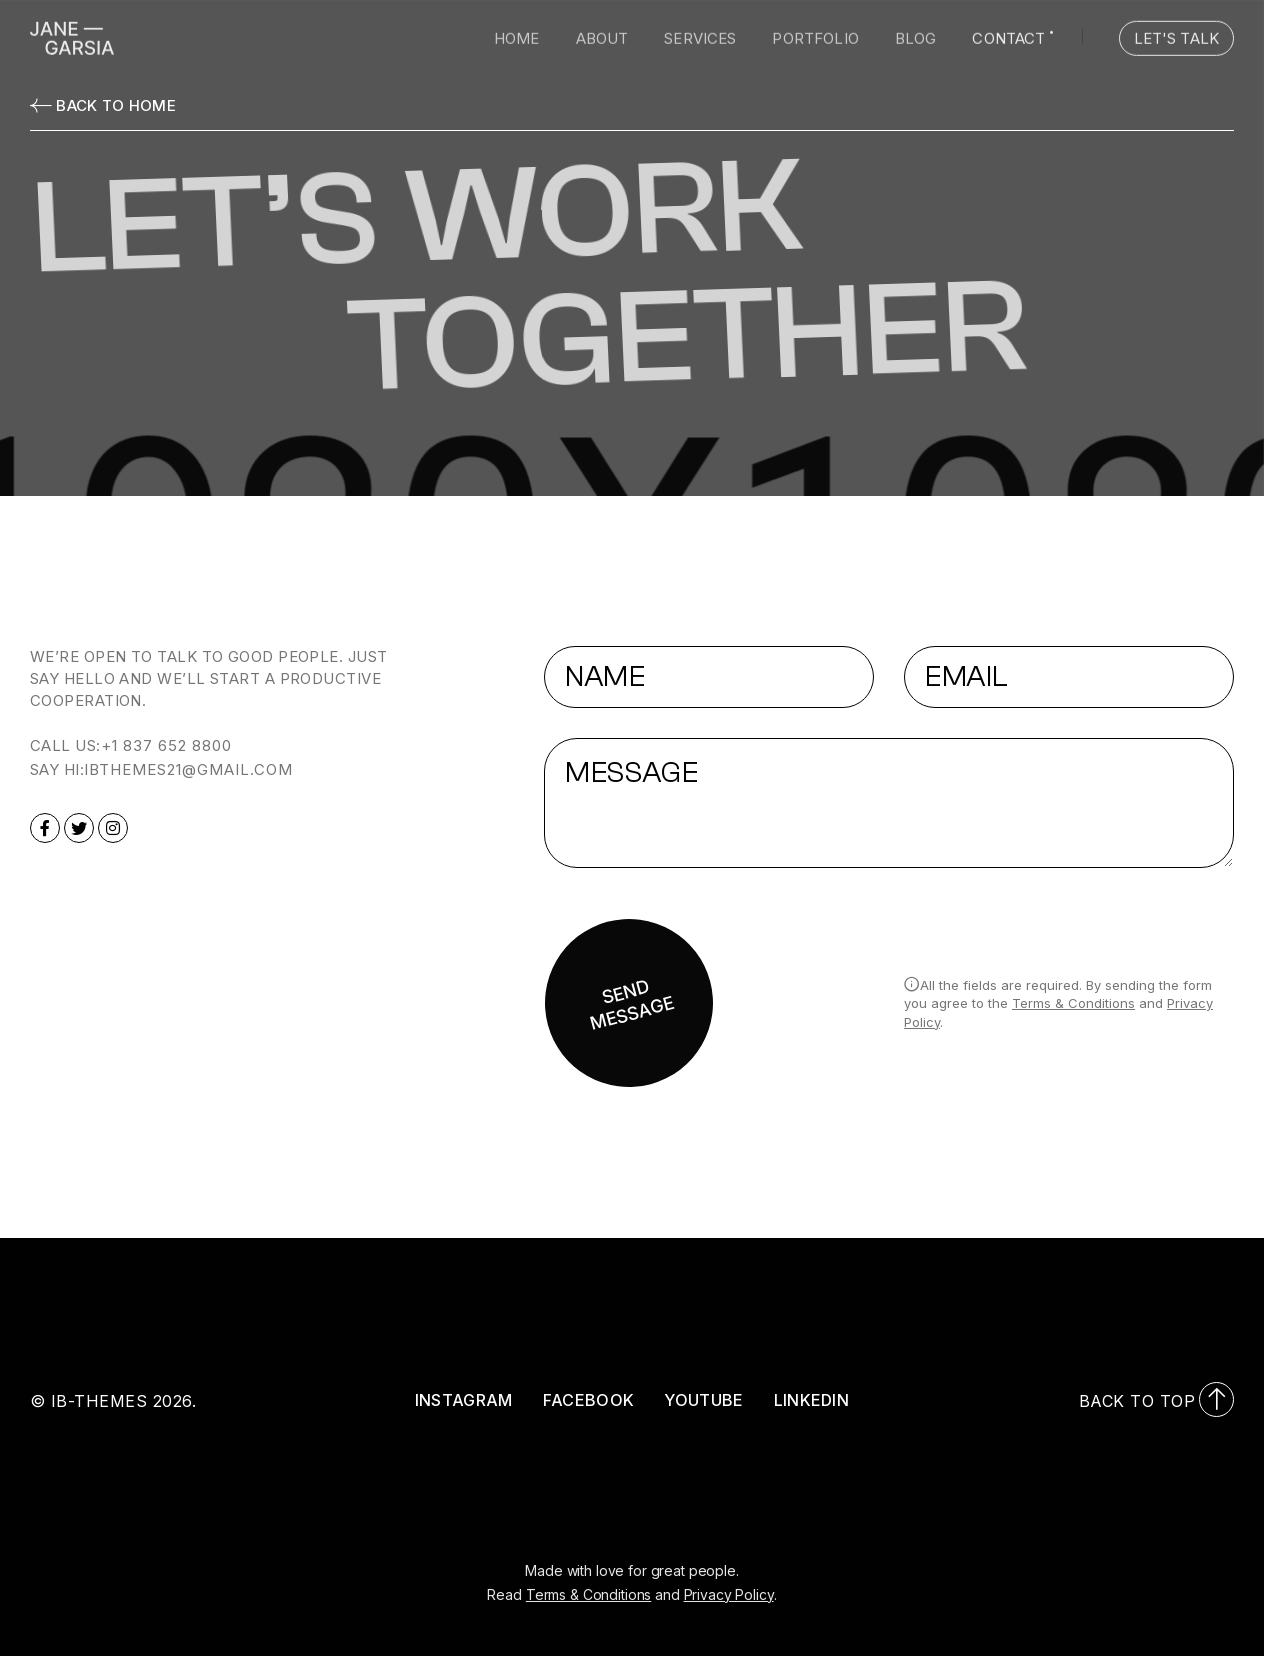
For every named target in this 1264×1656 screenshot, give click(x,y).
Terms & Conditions (1073, 1003)
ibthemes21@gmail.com (188, 769)
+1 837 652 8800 (166, 745)
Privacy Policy (729, 1594)
